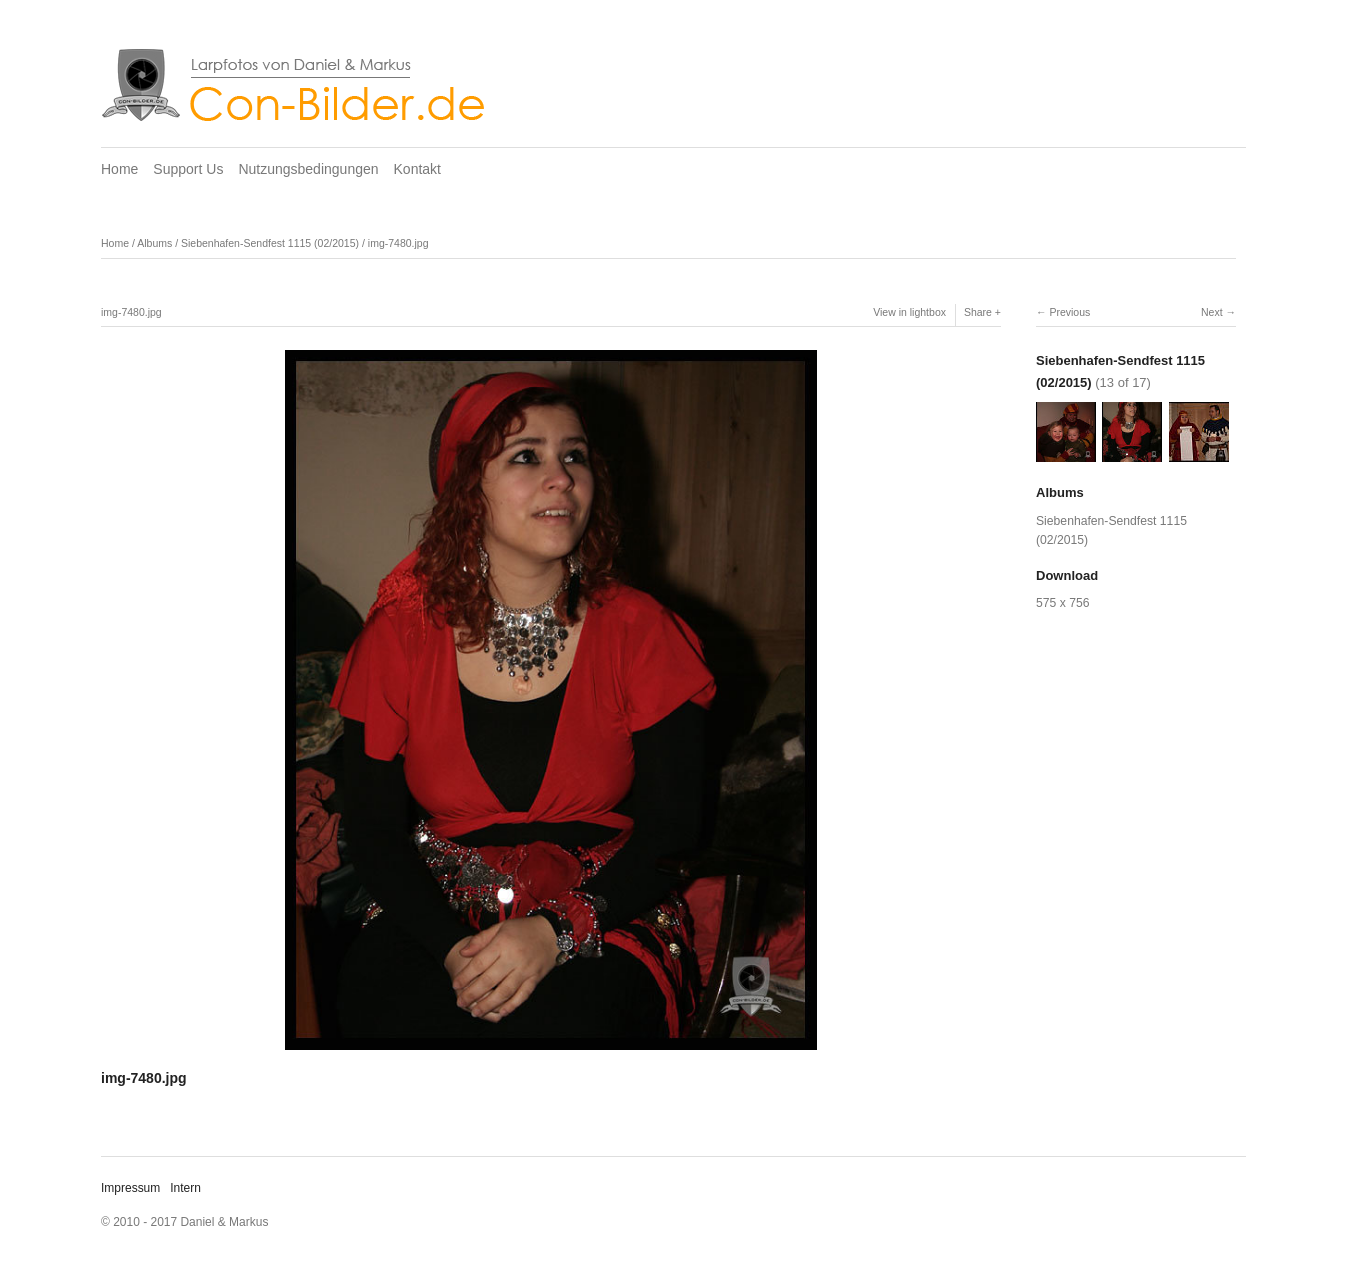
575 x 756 (1062, 603)
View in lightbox (909, 312)
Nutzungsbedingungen (308, 169)
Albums (154, 243)
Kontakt (417, 169)
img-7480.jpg (398, 243)
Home (119, 169)
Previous (1069, 312)
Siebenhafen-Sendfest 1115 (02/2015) (270, 243)
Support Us (188, 169)
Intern (185, 1188)
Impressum (130, 1188)
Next (1212, 312)
